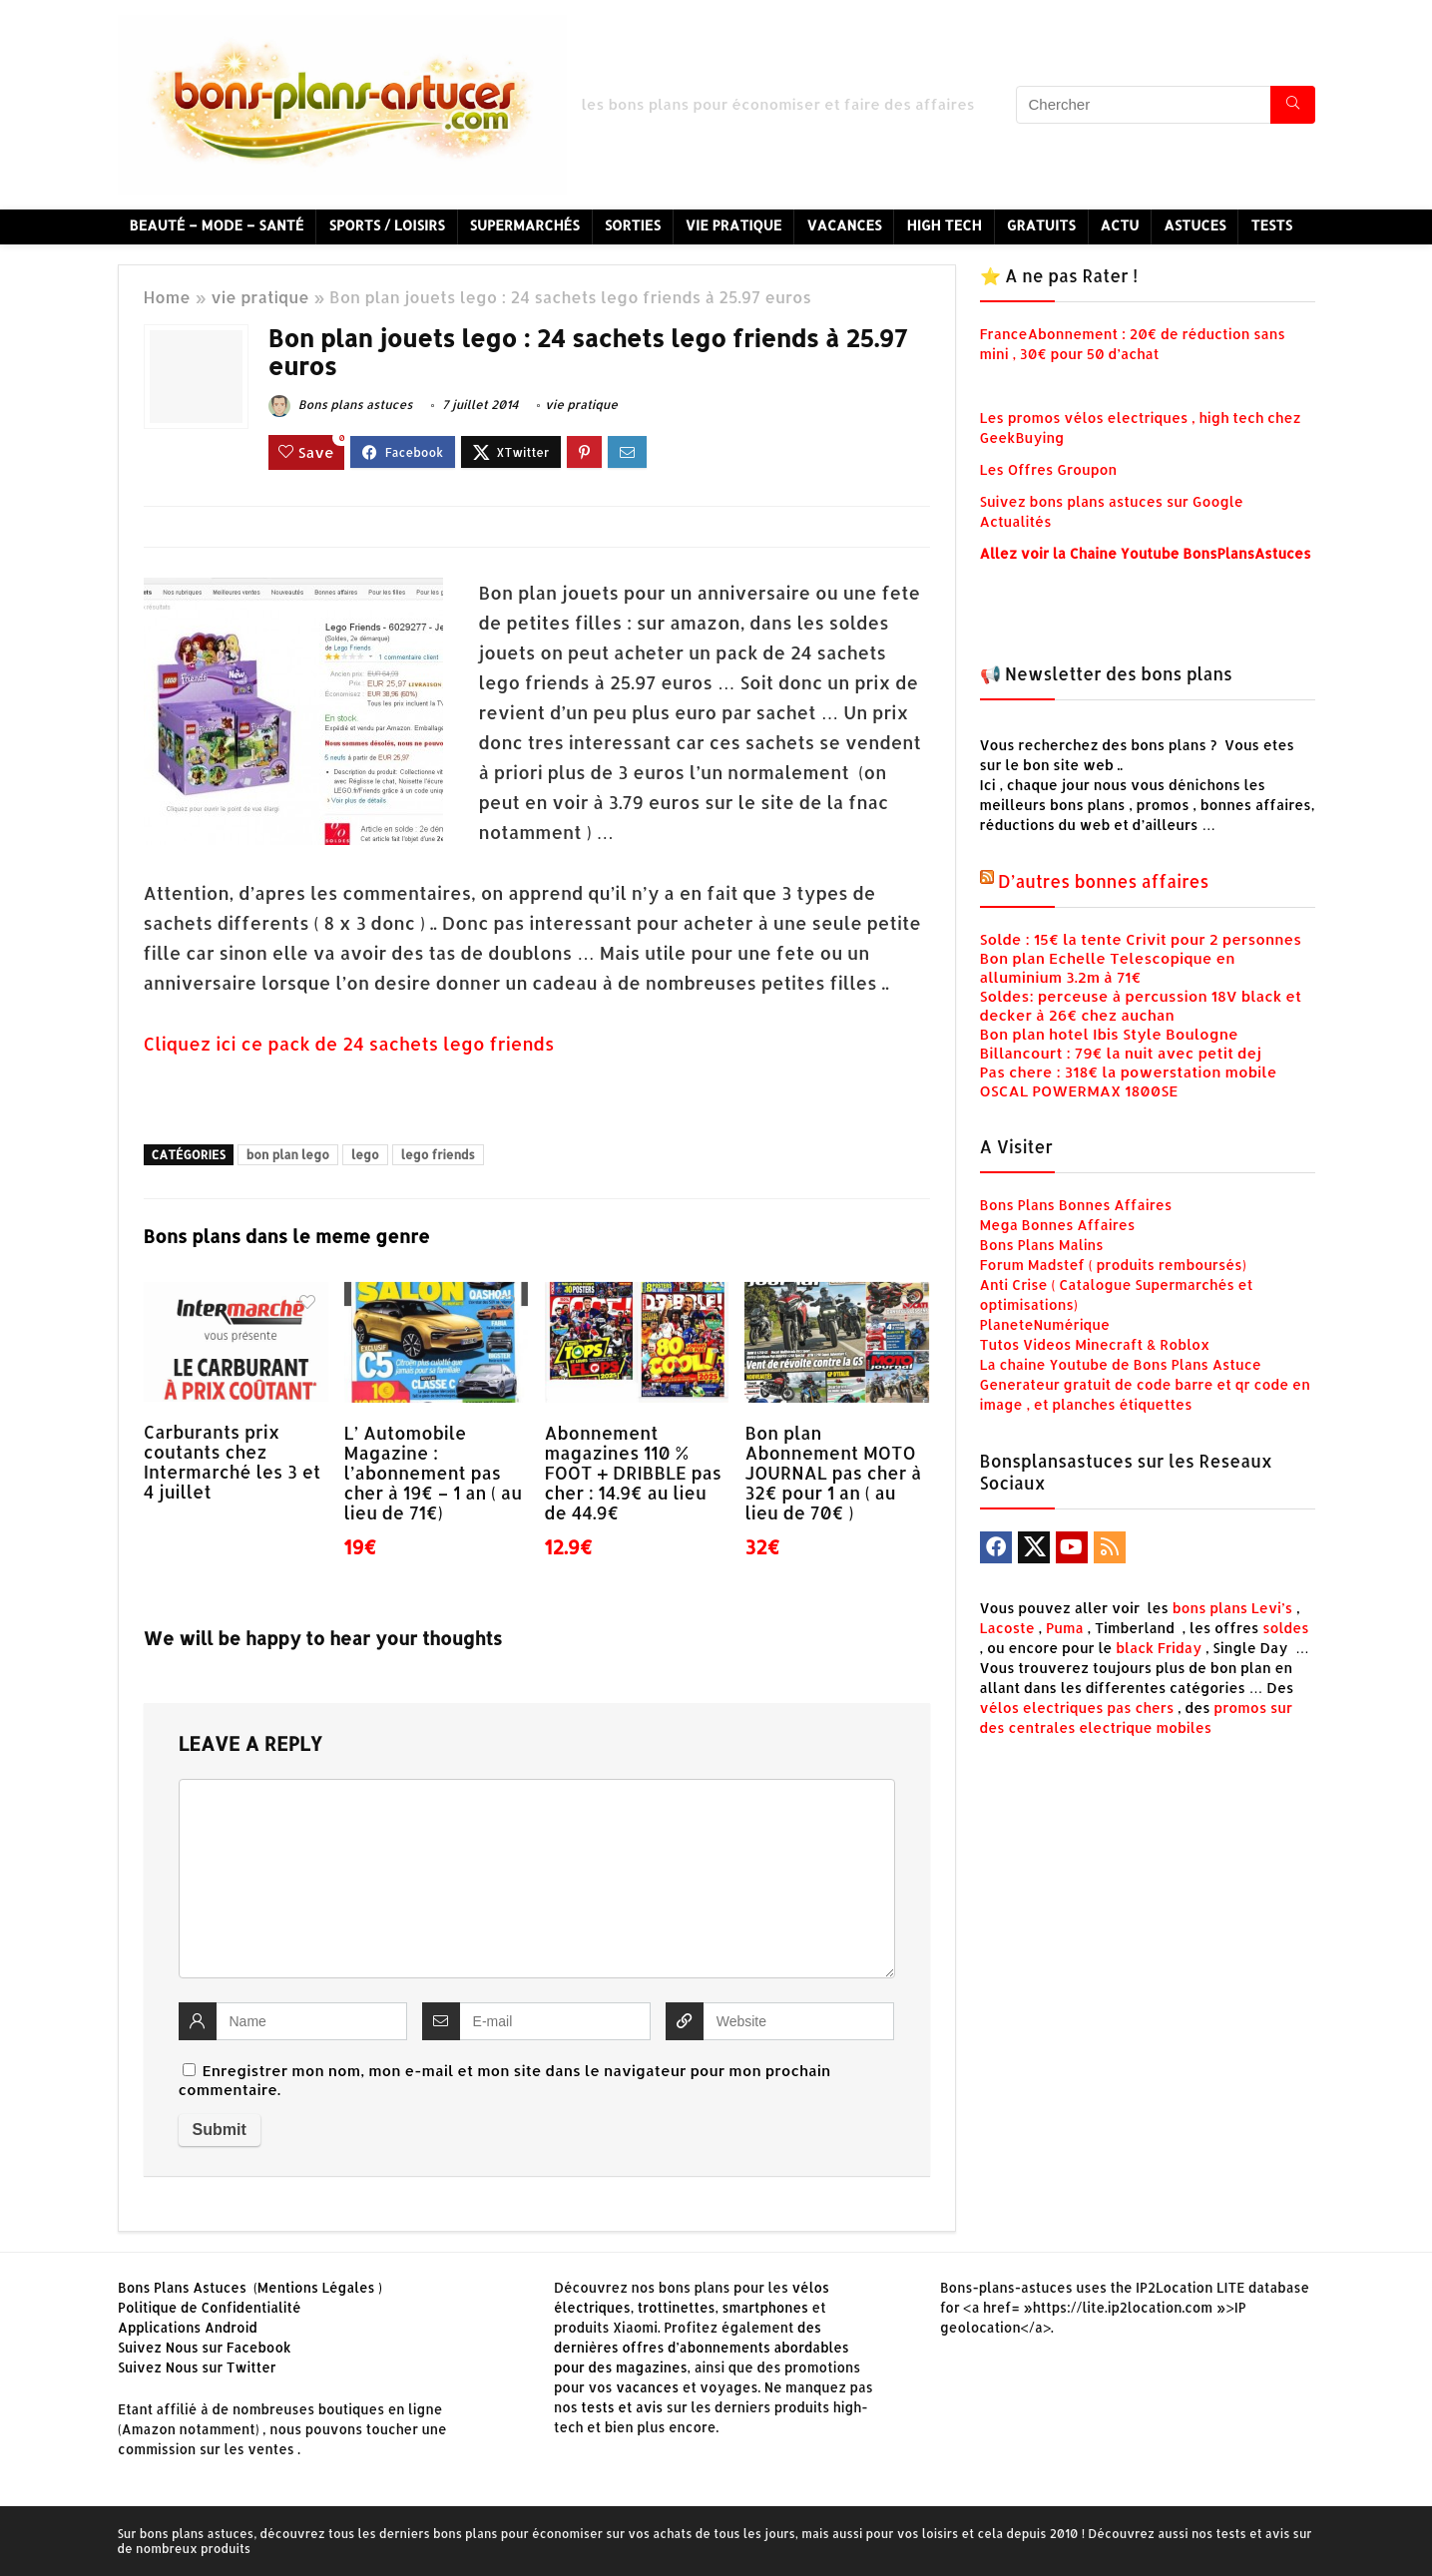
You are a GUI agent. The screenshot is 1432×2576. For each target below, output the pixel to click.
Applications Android (187, 2327)
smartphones (765, 2307)
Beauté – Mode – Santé (217, 224)
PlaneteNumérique (1045, 1324)
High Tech (943, 224)
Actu (1120, 224)
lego (365, 1154)
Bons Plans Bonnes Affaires (1076, 1204)
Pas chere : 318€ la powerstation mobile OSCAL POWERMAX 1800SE (1128, 1081)
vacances (647, 2386)
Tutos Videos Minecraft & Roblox (1095, 1344)
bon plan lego (287, 1154)
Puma (1065, 1627)
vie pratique (260, 296)
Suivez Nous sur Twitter (197, 2367)
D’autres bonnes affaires (1103, 881)
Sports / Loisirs (386, 224)
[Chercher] (1292, 105)
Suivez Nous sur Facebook (204, 2347)
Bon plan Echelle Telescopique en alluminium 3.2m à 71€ (1107, 968)
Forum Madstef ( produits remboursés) (1113, 1264)
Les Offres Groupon (1050, 469)
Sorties (633, 224)
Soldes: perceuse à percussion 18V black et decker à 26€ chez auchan (1141, 1006)
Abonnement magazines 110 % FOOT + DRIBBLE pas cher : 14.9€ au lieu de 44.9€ (633, 1472)
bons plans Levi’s (1233, 1607)
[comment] (537, 1878)
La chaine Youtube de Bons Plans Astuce (1120, 1364)
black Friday (1158, 1647)
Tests (1271, 224)
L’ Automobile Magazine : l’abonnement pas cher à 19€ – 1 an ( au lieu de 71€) (433, 1472)
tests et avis (622, 2406)
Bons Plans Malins (1042, 1244)
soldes (1285, 1627)
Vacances (843, 224)
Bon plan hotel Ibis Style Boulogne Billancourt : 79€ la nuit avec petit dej (1120, 1044)
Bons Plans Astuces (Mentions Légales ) (250, 2287)
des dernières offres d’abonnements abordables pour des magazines (701, 2347)
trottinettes (677, 2307)
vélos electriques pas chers (1077, 1707)
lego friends (438, 1154)
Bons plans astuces (340, 404)
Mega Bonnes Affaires (1058, 1224)
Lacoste (1007, 1627)
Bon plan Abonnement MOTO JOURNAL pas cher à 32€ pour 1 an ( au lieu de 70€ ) (832, 1472)
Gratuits (1041, 224)
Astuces (1194, 224)
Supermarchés (525, 224)
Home (167, 296)
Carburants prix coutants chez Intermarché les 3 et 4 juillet (232, 1462)
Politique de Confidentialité (209, 2307)
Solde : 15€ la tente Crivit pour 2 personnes (1141, 939)
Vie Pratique (734, 224)
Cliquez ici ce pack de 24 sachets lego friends (352, 1043)
